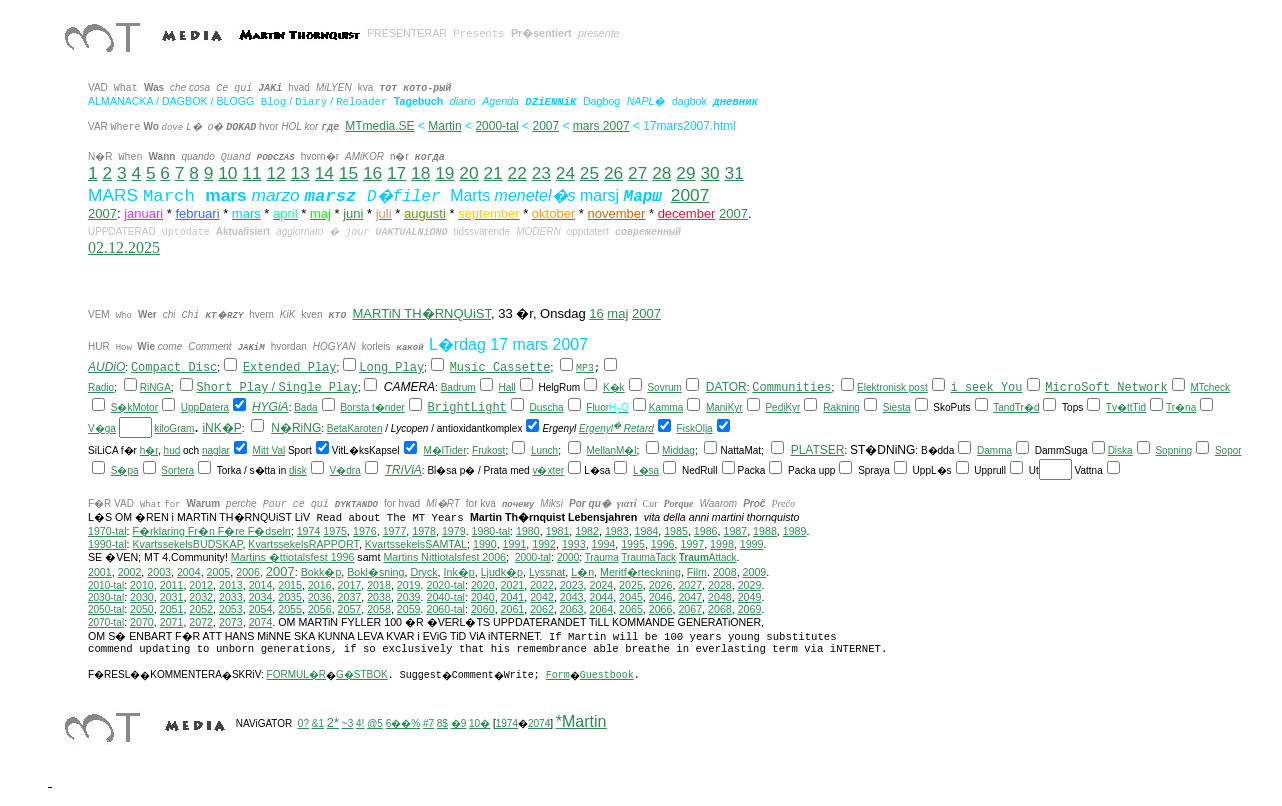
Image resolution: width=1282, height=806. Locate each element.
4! (360, 723)
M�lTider (445, 450)
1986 (706, 531)
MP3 (585, 368)
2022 (542, 585)
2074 (261, 622)
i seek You (986, 388)
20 (468, 173)
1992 (544, 544)
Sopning (1173, 450)
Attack (708, 557)
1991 (515, 544)
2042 (542, 597)
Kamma (666, 407)
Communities (791, 388)
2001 (100, 572)
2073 (231, 622)
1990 (485, 544)
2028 (720, 585)
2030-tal (106, 597)
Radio (101, 387)
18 (420, 173)
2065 (631, 609)
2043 (572, 597)
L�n (582, 572)
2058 (379, 609)
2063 (572, 609)
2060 (483, 609)
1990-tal (107, 544)
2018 (379, 585)
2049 (750, 597)
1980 (528, 531)
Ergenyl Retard (616, 428)
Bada (305, 407)
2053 (231, 609)
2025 (631, 585)
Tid (1140, 407)
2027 (690, 585)
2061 (513, 609)
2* (333, 722)
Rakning (841, 407)
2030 (142, 597)
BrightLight (467, 408)
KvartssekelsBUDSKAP (187, 544)
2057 (350, 609)
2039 (409, 597)
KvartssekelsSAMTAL (416, 544)
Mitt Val (269, 450)
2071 (172, 622)
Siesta (897, 407)
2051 (172, 609)
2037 (350, 597)
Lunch (544, 450)
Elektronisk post (892, 387)
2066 (661, 609)
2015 (290, 585)
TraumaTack (648, 557)
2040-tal (445, 597)
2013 (231, 585)
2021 (513, 585)
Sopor (1228, 450)
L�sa (646, 470)
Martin (444, 126)
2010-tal (106, 585)
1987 (735, 531)
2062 (542, 609)
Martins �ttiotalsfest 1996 (293, 557)
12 (275, 173)
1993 (574, 544)
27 (637, 173)
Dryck (423, 572)
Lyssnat (547, 572)
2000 (568, 557)
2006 (248, 572)
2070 (142, 622)
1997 (692, 544)
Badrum (458, 387)
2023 (572, 585)
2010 (142, 585)
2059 (409, 609)
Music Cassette (500, 368)
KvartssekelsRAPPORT (303, 544)
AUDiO (106, 367)
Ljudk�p (502, 572)
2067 (690, 609)
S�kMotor (134, 407)
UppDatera (205, 407)
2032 (201, 597)
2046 (661, 597)
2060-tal (445, 609)
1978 (424, 531)
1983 (617, 531)
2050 (142, 609)
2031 (172, 597)
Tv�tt (1119, 407)
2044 (601, 597)
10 (227, 173)
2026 (661, 585)
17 (396, 173)
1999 (752, 544)
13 (300, 173)
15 (348, 173)
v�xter (548, 470)
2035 (290, 597)
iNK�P (221, 428)
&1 (318, 723)
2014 (261, 585)
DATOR (726, 387)
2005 (219, 572)
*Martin (581, 721)
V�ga (102, 428)
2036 (320, 597)
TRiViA (403, 470)
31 (734, 173)
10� (479, 723)
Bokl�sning (375, 572)
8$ (442, 723)
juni (353, 213)
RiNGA (155, 387)
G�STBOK (362, 674)
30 (709, 173)
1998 (722, 544)
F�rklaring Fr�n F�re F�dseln (211, 531)
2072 (201, 622)
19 (444, 173)
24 (565, 173)
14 (324, 173)
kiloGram (174, 428)
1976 (365, 531)
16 (372, 173)
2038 (379, 597)
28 (661, 173)
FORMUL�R (296, 674)
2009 (755, 572)
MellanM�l (612, 450)
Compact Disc (174, 368)
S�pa (125, 470)
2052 (201, 609)
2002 (130, 572)
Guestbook (607, 675)
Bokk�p (321, 572)
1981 (558, 531)
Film (697, 572)
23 (541, 173)
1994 (604, 544)
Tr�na (1181, 407)
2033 (231, 597)
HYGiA (270, 407)
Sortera (177, 470)
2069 (750, 609)
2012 (201, 585)
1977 (395, 531)
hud (172, 450)
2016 (320, 585)
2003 (159, 572)
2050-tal (106, 609)
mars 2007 (601, 126)
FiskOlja (695, 428)
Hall (506, 387)
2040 (483, 597)
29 (685, 173)
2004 (189, 572)
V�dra (345, 470)
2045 (631, 597)
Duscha (547, 407)
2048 (720, 597)
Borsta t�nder (372, 407)
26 (613, 173)
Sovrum (664, 387)
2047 (690, 597)
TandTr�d (1016, 407)
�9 (459, 723)
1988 (765, 531)
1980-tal (491, 531)
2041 (513, 597)
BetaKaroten (355, 428)
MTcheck (1209, 387)
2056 (320, 609)
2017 (350, 585)
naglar (216, 450)
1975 (335, 531)
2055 (290, 609)
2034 (261, 597)
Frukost (488, 450)
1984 (647, 531)
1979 (454, 531)
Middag (678, 450)
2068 (720, 609)
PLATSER (818, 450)
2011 (172, 585)
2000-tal (496, 126)
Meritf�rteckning (640, 572)
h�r (149, 450)
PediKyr (782, 407)
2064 (601, 609)
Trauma (602, 557)
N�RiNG (296, 428)
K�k (614, 387)
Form (558, 675)
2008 (725, 572)
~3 (347, 723)
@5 (375, 723)
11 (251, 173)
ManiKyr (724, 407)
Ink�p (459, 572)
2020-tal (445, 585)
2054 (261, 609)
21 (492, 173)
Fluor (597, 407)
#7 (428, 723)
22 (517, 173)
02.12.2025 (124, 247)
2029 (750, 585)
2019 (409, 585)
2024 (601, 585)
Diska (1120, 450)
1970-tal (107, 531)
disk (298, 470)
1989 (795, 531)
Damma (994, 450)
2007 (545, 126)
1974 (309, 531)
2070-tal (106, 622)
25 (589, 173)
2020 (483, 585)
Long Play (391, 368)
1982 (587, 531)
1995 (633, 544)
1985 (676, 531)
